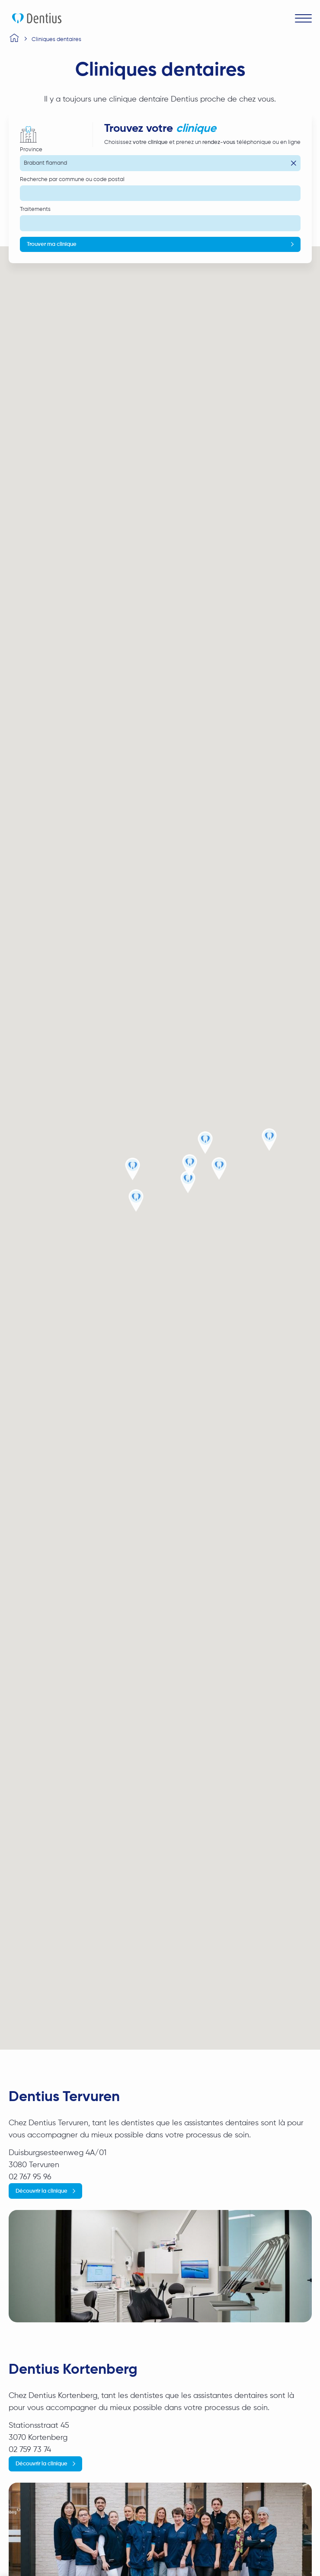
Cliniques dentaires (56, 39)
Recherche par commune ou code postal (72, 179)
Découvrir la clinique (41, 2191)
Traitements (35, 209)
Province (31, 150)
